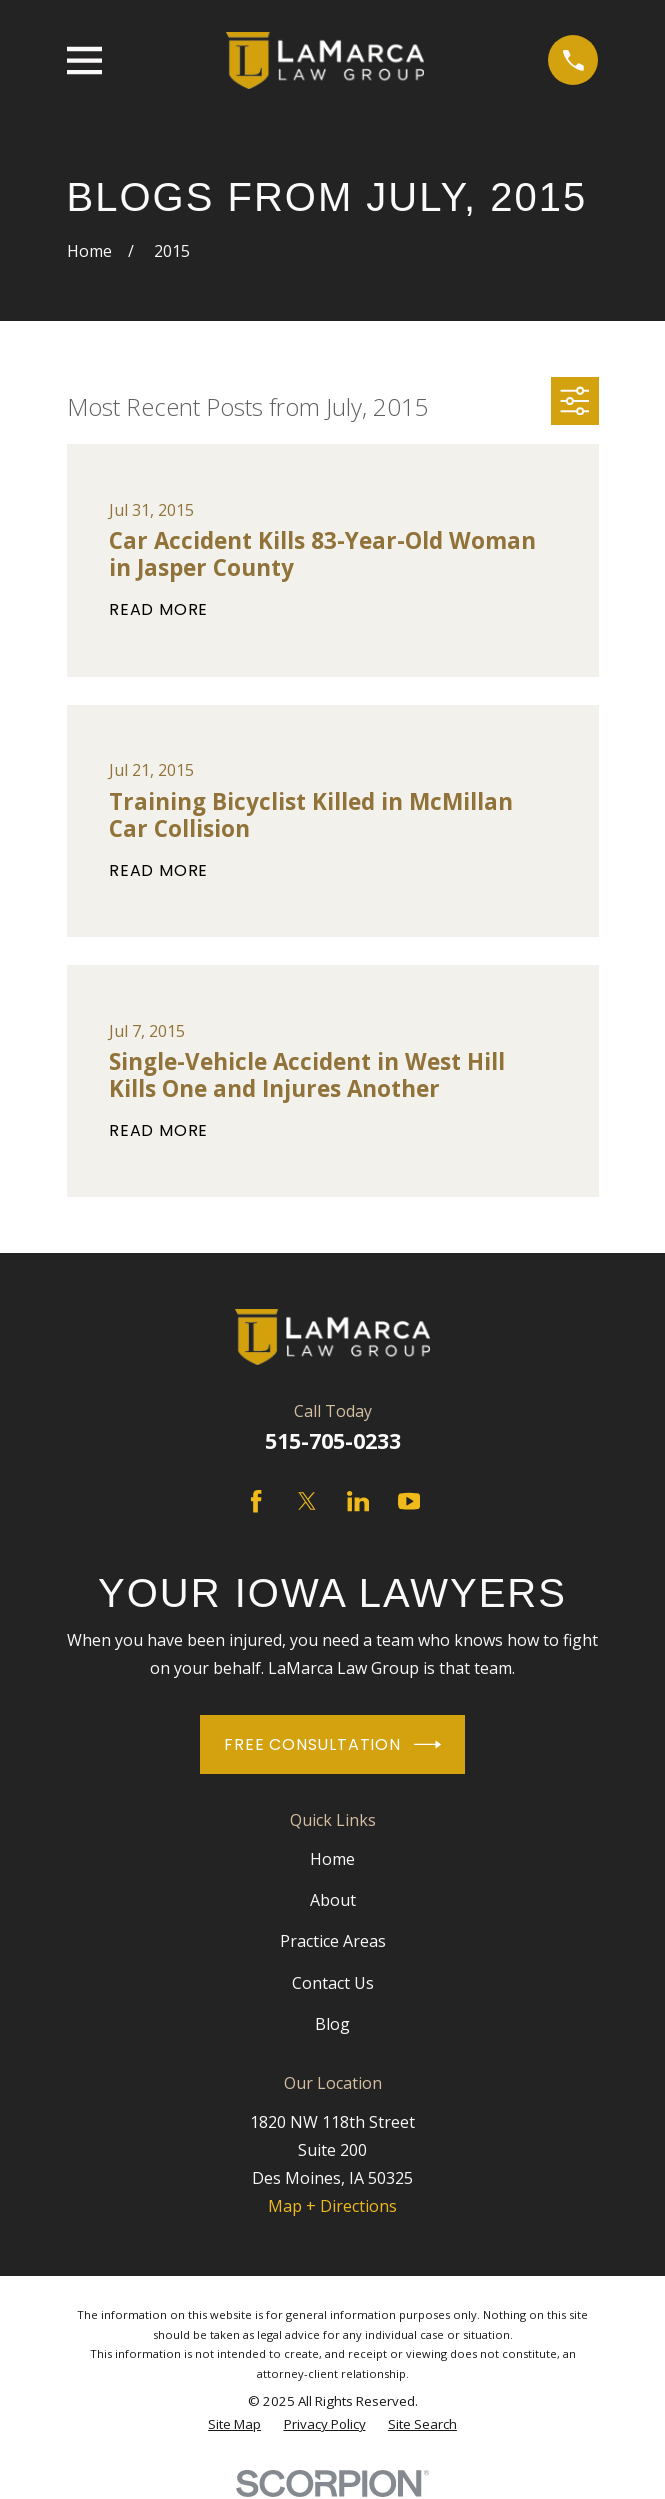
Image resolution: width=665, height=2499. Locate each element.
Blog (332, 2024)
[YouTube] (409, 1501)
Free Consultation (332, 1744)
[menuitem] (234, 2424)
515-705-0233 (333, 1440)
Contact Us (333, 1983)
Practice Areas (333, 1941)
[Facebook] (256, 1501)
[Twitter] (307, 1501)
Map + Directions (332, 2206)
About (333, 1900)
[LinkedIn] (358, 1501)
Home (332, 1859)
